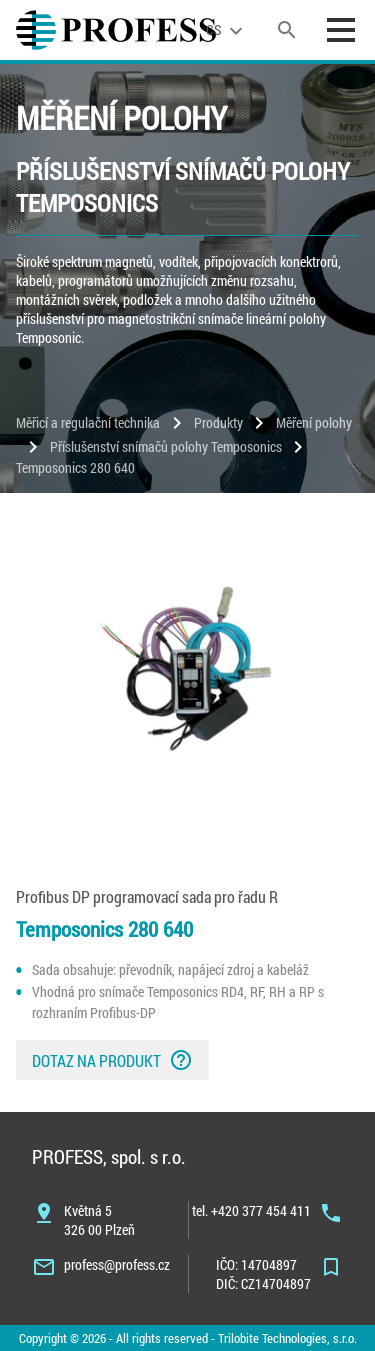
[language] (227, 30)
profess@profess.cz (117, 1264)
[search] (287, 30)
